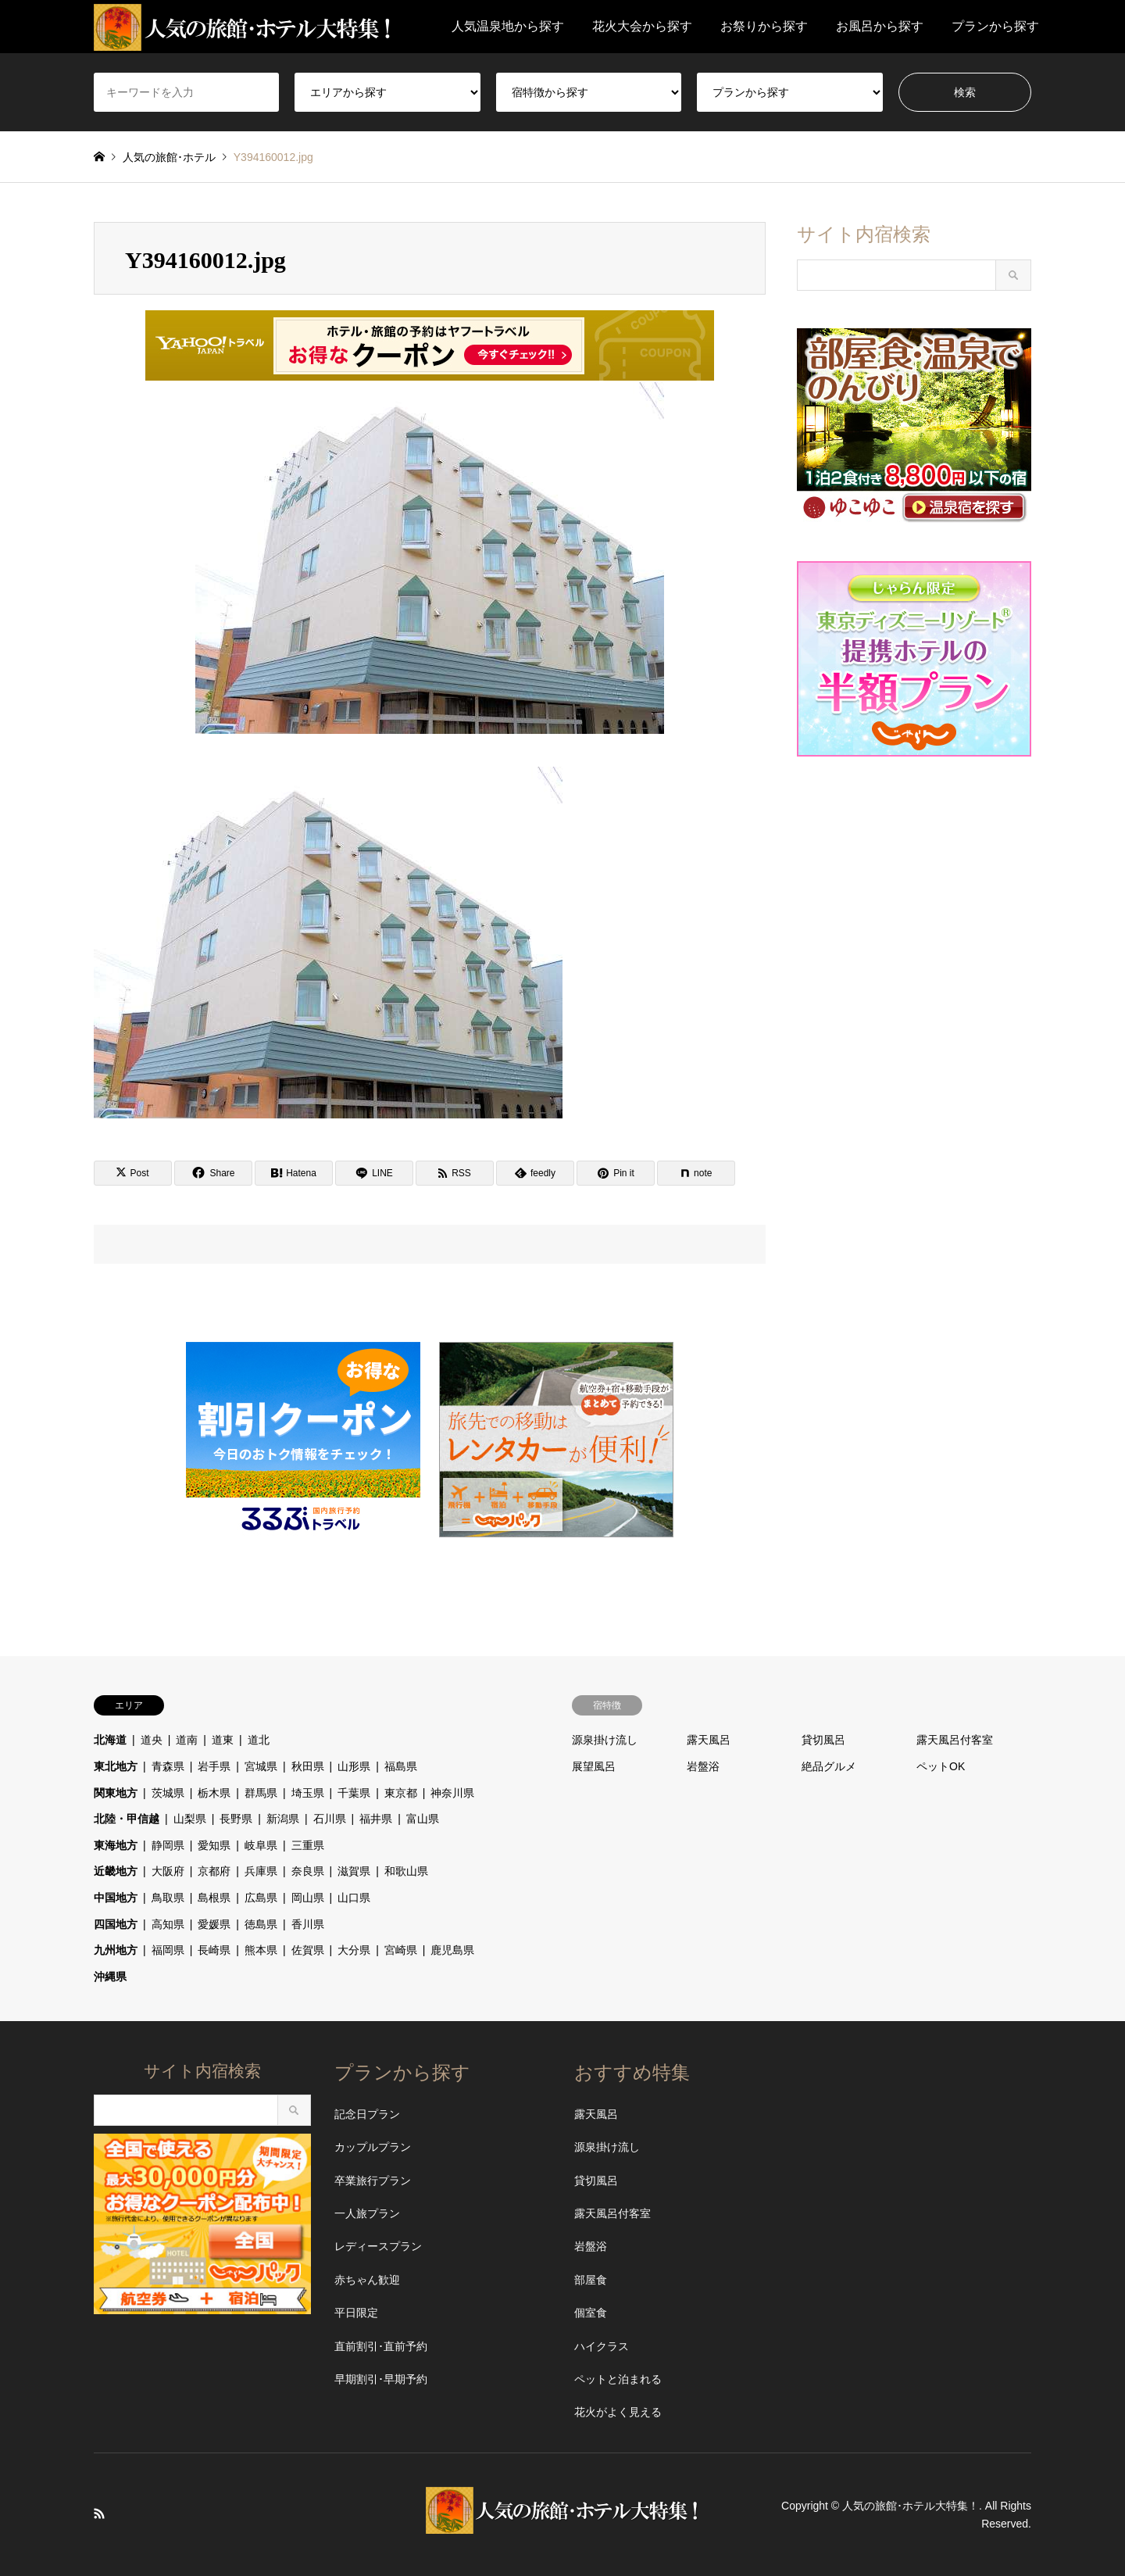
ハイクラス (601, 2346)
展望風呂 (594, 1766)
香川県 (307, 1924)
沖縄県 (110, 1976)
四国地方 (116, 1924)
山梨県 (189, 1818)
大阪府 (168, 1871)
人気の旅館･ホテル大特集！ (910, 2505)
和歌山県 (406, 1871)
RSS (99, 2513)
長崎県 (214, 1950)
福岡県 (168, 1950)
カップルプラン (372, 2147)
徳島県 (261, 1924)
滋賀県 (354, 1871)
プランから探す (995, 26)
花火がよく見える (618, 2412)
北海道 (110, 1739)
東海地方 (116, 1845)
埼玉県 (307, 1793)
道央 (151, 1739)
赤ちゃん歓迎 (367, 2280)
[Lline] (374, 1173)
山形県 (354, 1766)
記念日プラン (367, 2114)
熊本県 (261, 1950)
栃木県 (214, 1793)
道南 (187, 1739)
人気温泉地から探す (508, 26)
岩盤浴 (703, 1766)
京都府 (214, 1871)
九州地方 (116, 1950)
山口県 (354, 1897)
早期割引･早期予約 (380, 2379)
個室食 (590, 2312)
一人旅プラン (367, 2213)
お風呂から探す (879, 26)
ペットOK (940, 1766)
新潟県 (282, 1818)
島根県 (214, 1897)
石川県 (329, 1818)
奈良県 (307, 1871)
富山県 (422, 1818)
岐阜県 (261, 1845)
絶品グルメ (829, 1766)
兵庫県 (261, 1871)
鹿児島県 (452, 1950)
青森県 (168, 1766)
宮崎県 (400, 1950)
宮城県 (261, 1766)
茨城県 (168, 1793)
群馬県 (261, 1793)
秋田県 (307, 1766)
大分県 (354, 1950)
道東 (223, 1739)
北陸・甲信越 (126, 1818)
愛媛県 (214, 1924)
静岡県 (168, 1845)
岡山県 (307, 1897)
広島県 (261, 1897)
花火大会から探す (642, 26)
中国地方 (116, 1897)
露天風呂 (708, 1739)
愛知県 (214, 1845)
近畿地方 (116, 1871)
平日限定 (356, 2312)
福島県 (400, 1766)
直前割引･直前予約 (380, 2346)
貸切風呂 (823, 1739)
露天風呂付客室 (954, 1739)
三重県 (307, 1845)
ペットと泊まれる (618, 2379)
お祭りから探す (764, 26)
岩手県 (214, 1766)
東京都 (400, 1793)
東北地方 (116, 1766)
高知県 (168, 1924)
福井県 (375, 1818)
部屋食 (590, 2280)
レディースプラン (378, 2246)
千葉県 (354, 1793)
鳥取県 (168, 1897)
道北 (259, 1739)
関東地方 (116, 1793)
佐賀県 (307, 1950)
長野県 (236, 1818)
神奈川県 (452, 1793)
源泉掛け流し (605, 1739)
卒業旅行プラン (372, 2180)
